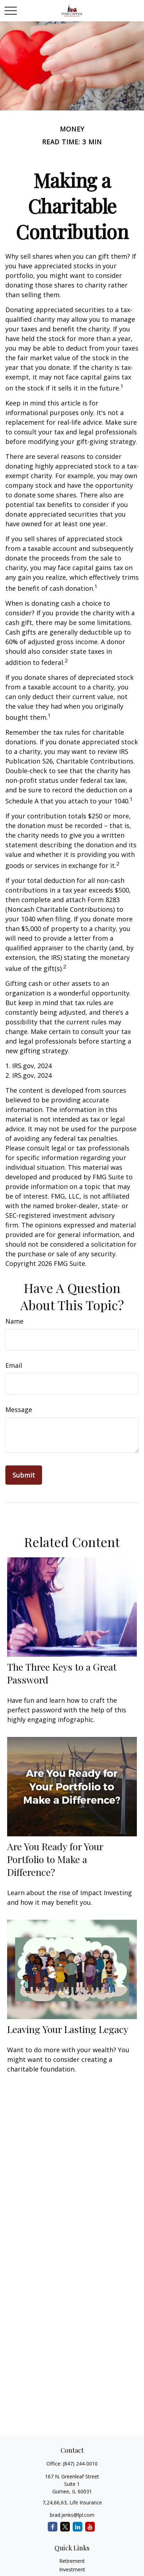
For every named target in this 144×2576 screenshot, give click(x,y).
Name (14, 1321)
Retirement (72, 2560)
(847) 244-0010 (80, 2463)
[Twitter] (65, 2526)
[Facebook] (52, 2526)
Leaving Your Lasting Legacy (67, 2029)
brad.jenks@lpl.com (72, 2515)
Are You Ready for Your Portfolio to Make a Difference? (55, 1859)
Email (13, 1365)
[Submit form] (23, 1475)
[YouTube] (90, 2526)
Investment (72, 2569)
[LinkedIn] (77, 2526)
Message (18, 1409)
